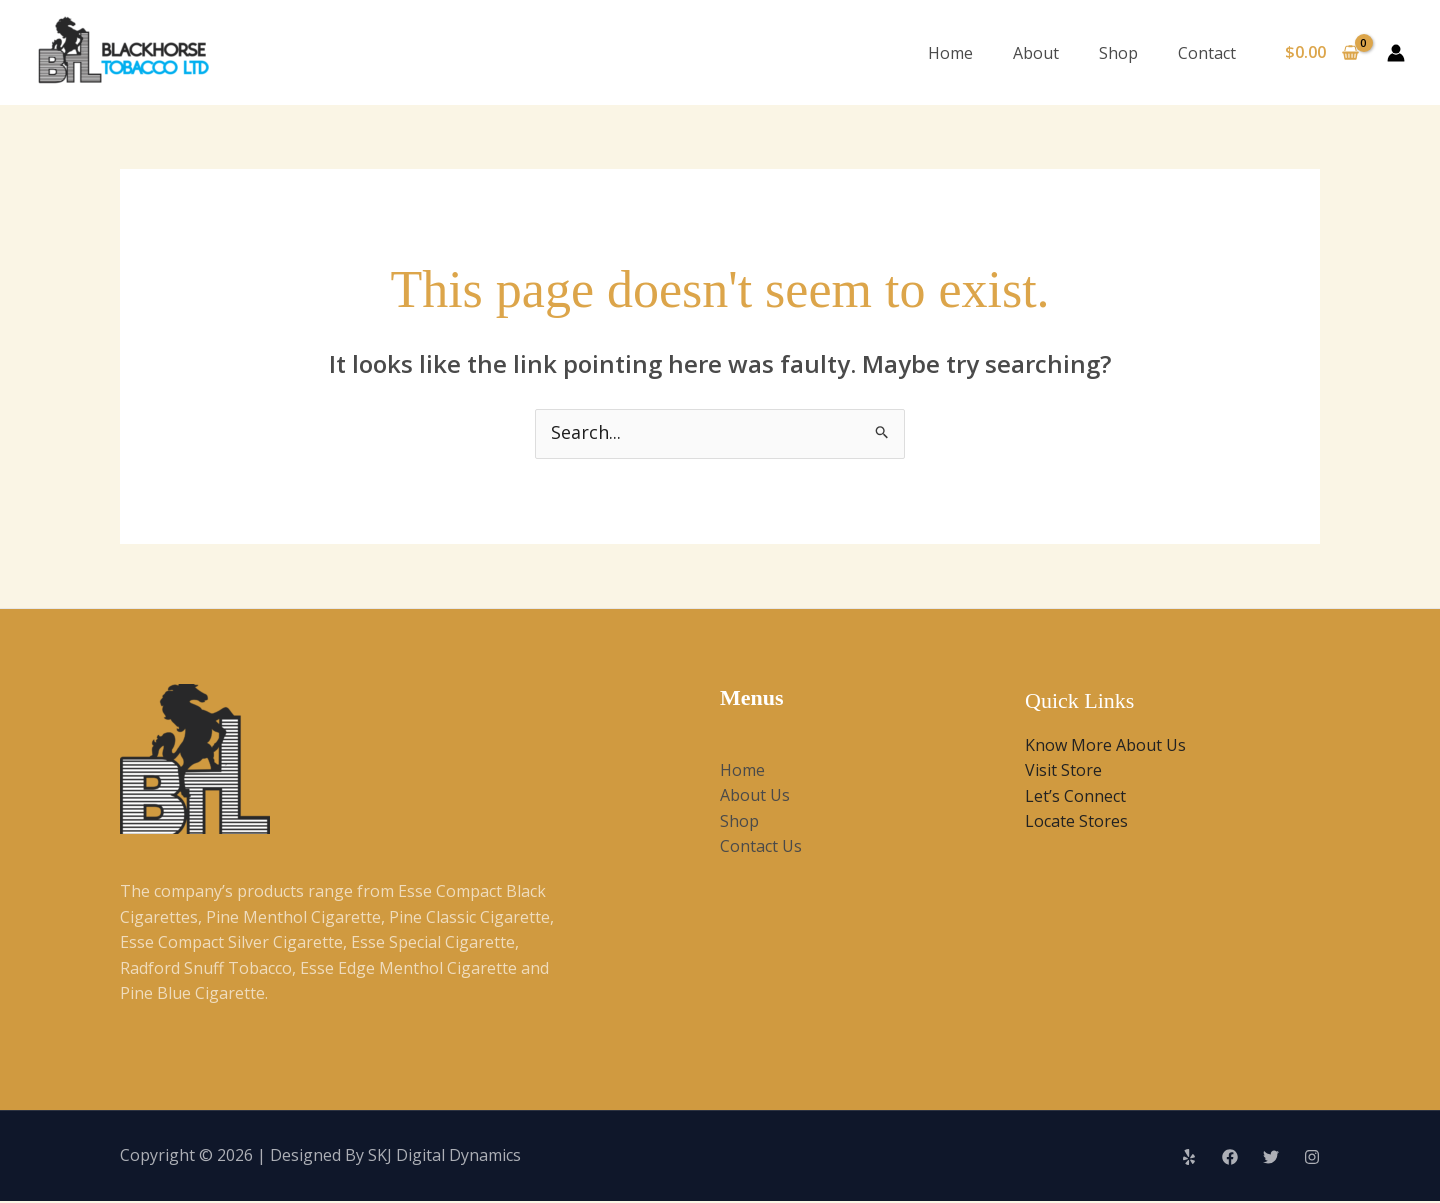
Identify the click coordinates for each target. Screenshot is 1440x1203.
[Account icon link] (1396, 53)
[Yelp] (1189, 1159)
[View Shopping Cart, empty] (1321, 53)
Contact (1207, 53)
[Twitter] (1271, 1159)
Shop (1118, 53)
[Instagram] (1312, 1159)
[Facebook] (1230, 1159)
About (1036, 53)
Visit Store (1063, 772)
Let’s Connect (1075, 797)
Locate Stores (1076, 823)
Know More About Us (1105, 746)
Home (950, 53)
